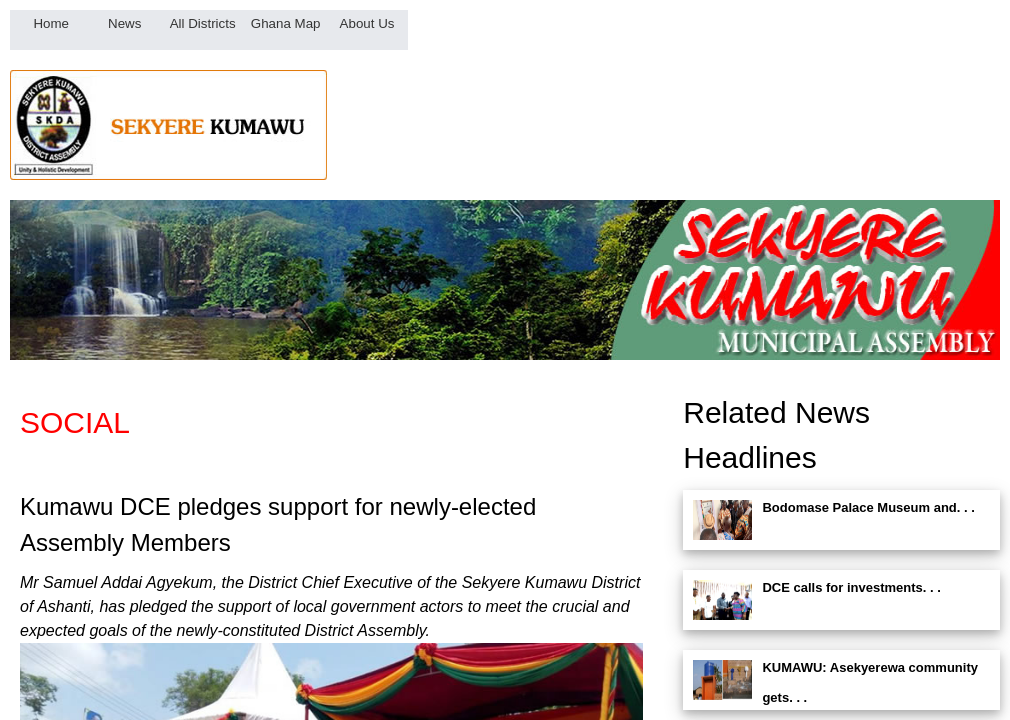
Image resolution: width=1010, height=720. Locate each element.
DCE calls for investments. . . (851, 587)
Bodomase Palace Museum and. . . (868, 507)
